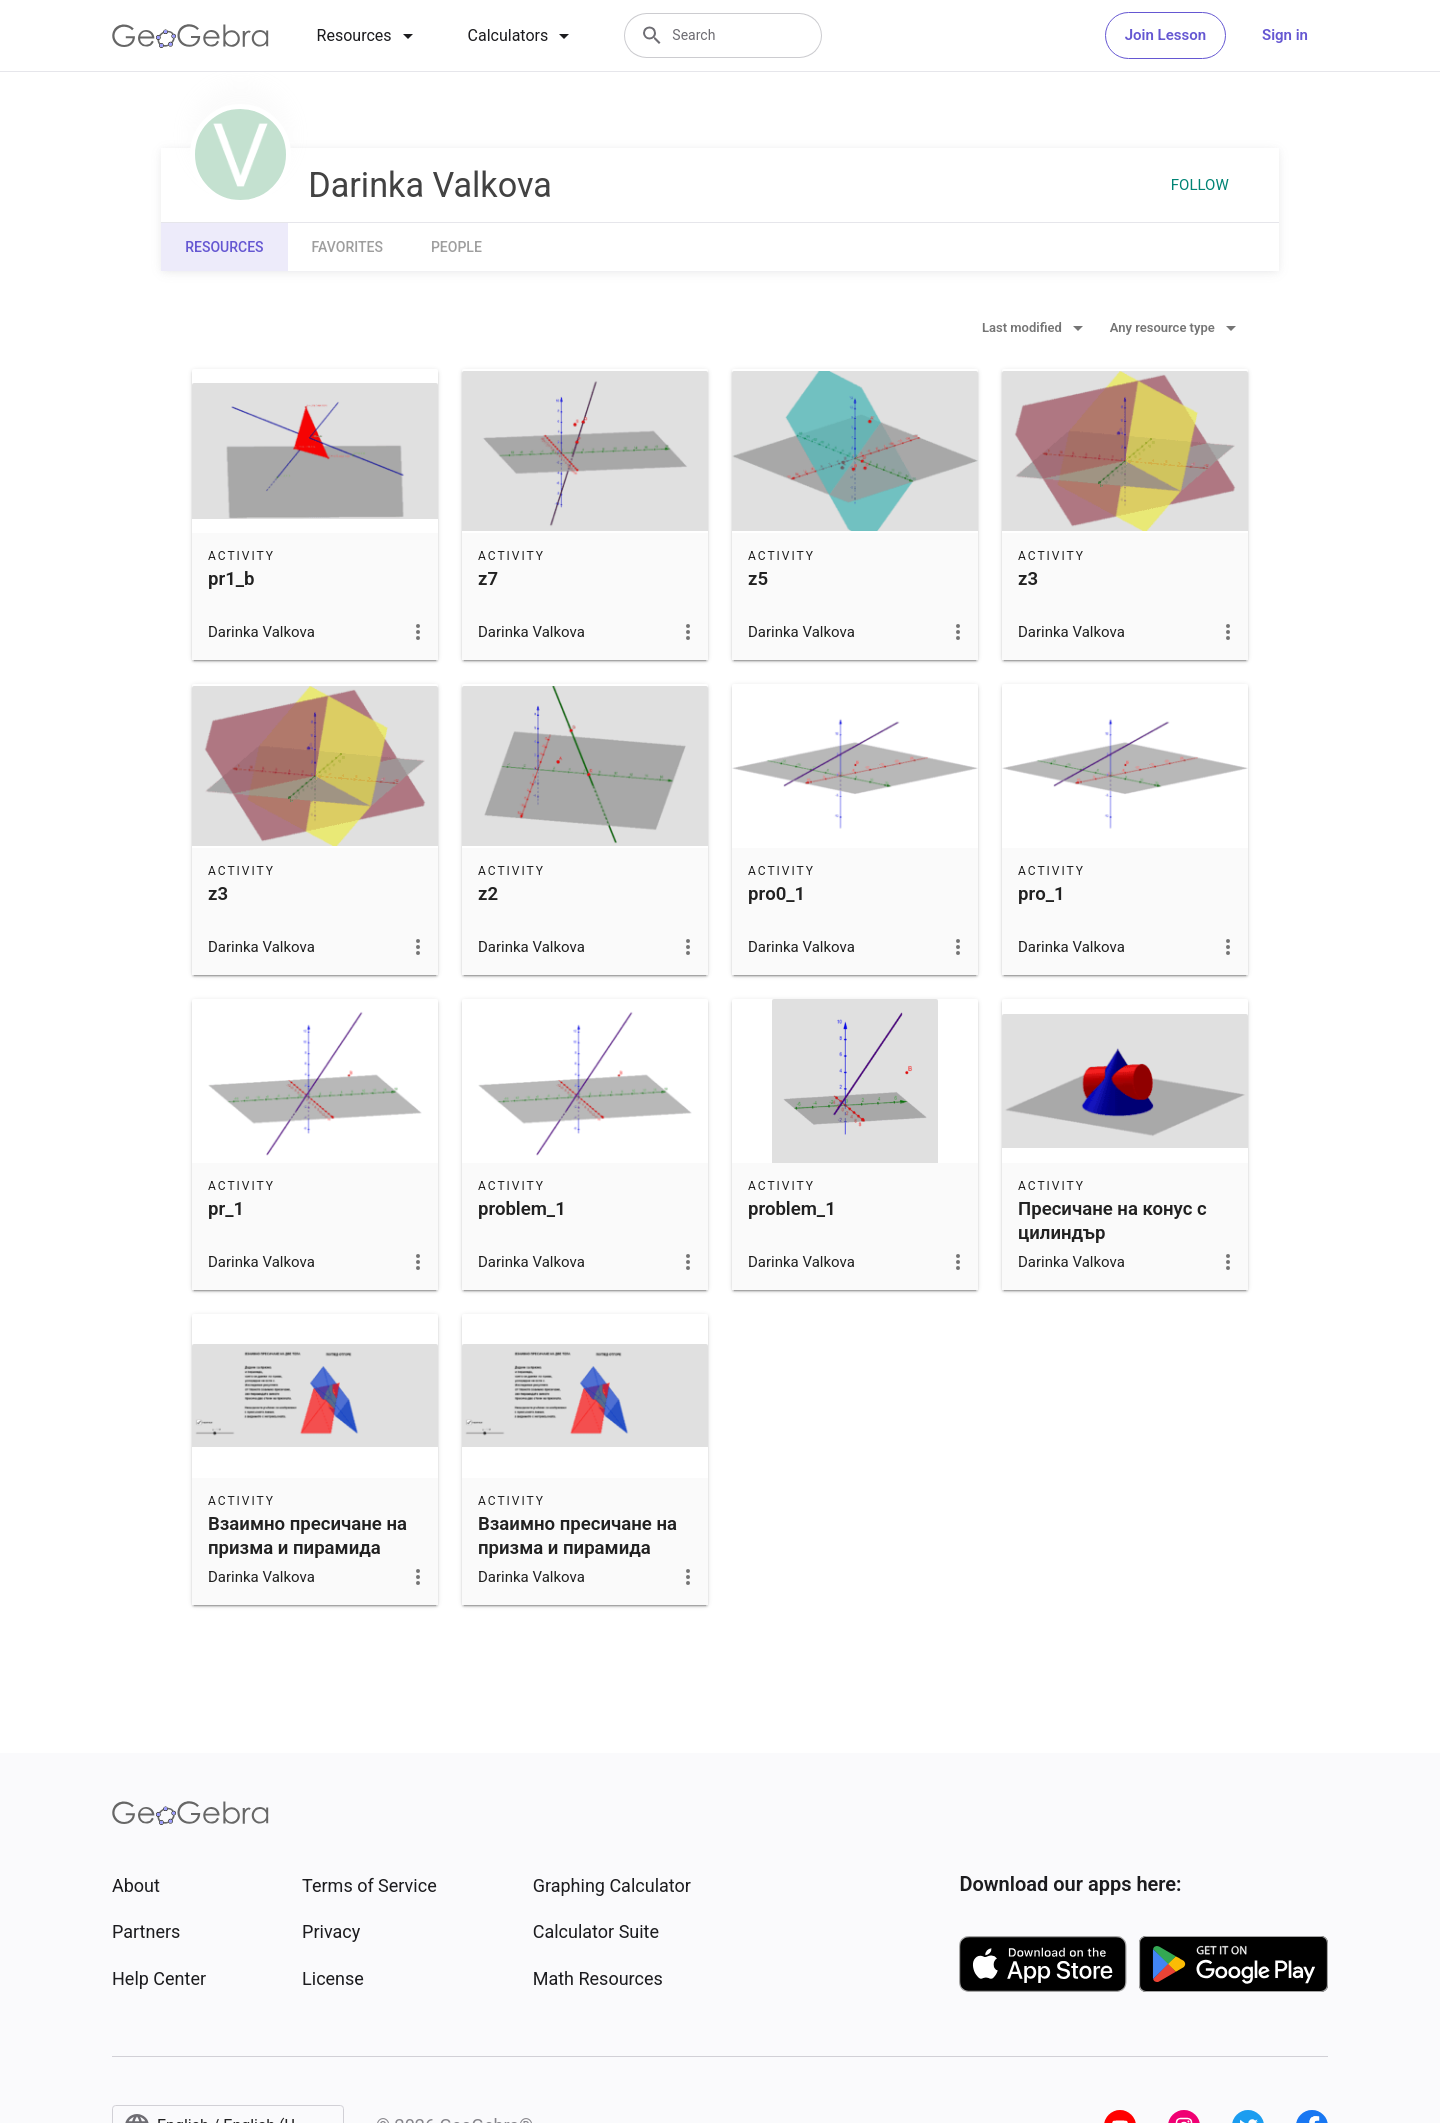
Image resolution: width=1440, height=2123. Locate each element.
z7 (488, 579)
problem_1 (522, 1209)
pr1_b (231, 579)
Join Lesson (1165, 35)
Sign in (1285, 35)
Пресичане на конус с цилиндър (1112, 1221)
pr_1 (226, 1209)
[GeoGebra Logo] (190, 36)
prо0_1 (776, 894)
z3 (1028, 579)
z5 (758, 579)
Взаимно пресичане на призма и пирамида (307, 1536)
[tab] (368, 36)
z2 (488, 894)
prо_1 (1041, 894)
